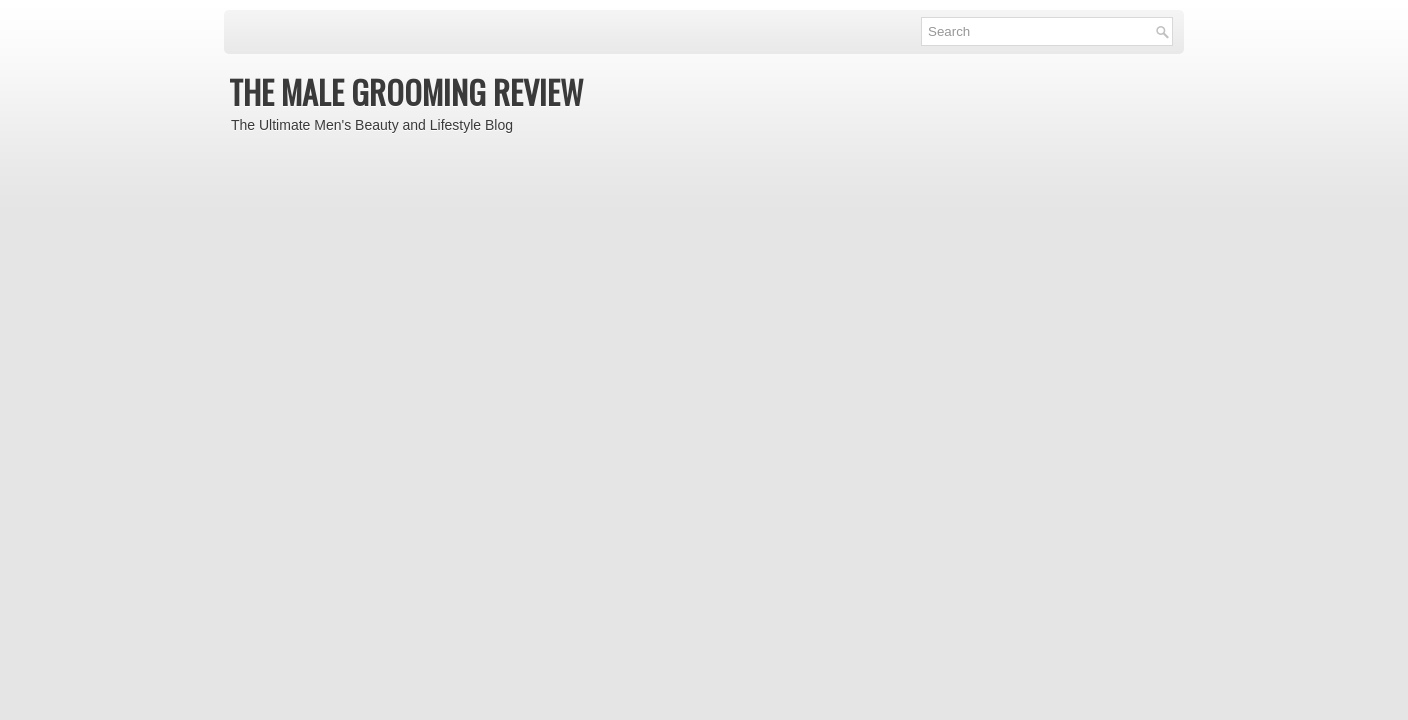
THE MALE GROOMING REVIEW (406, 91)
